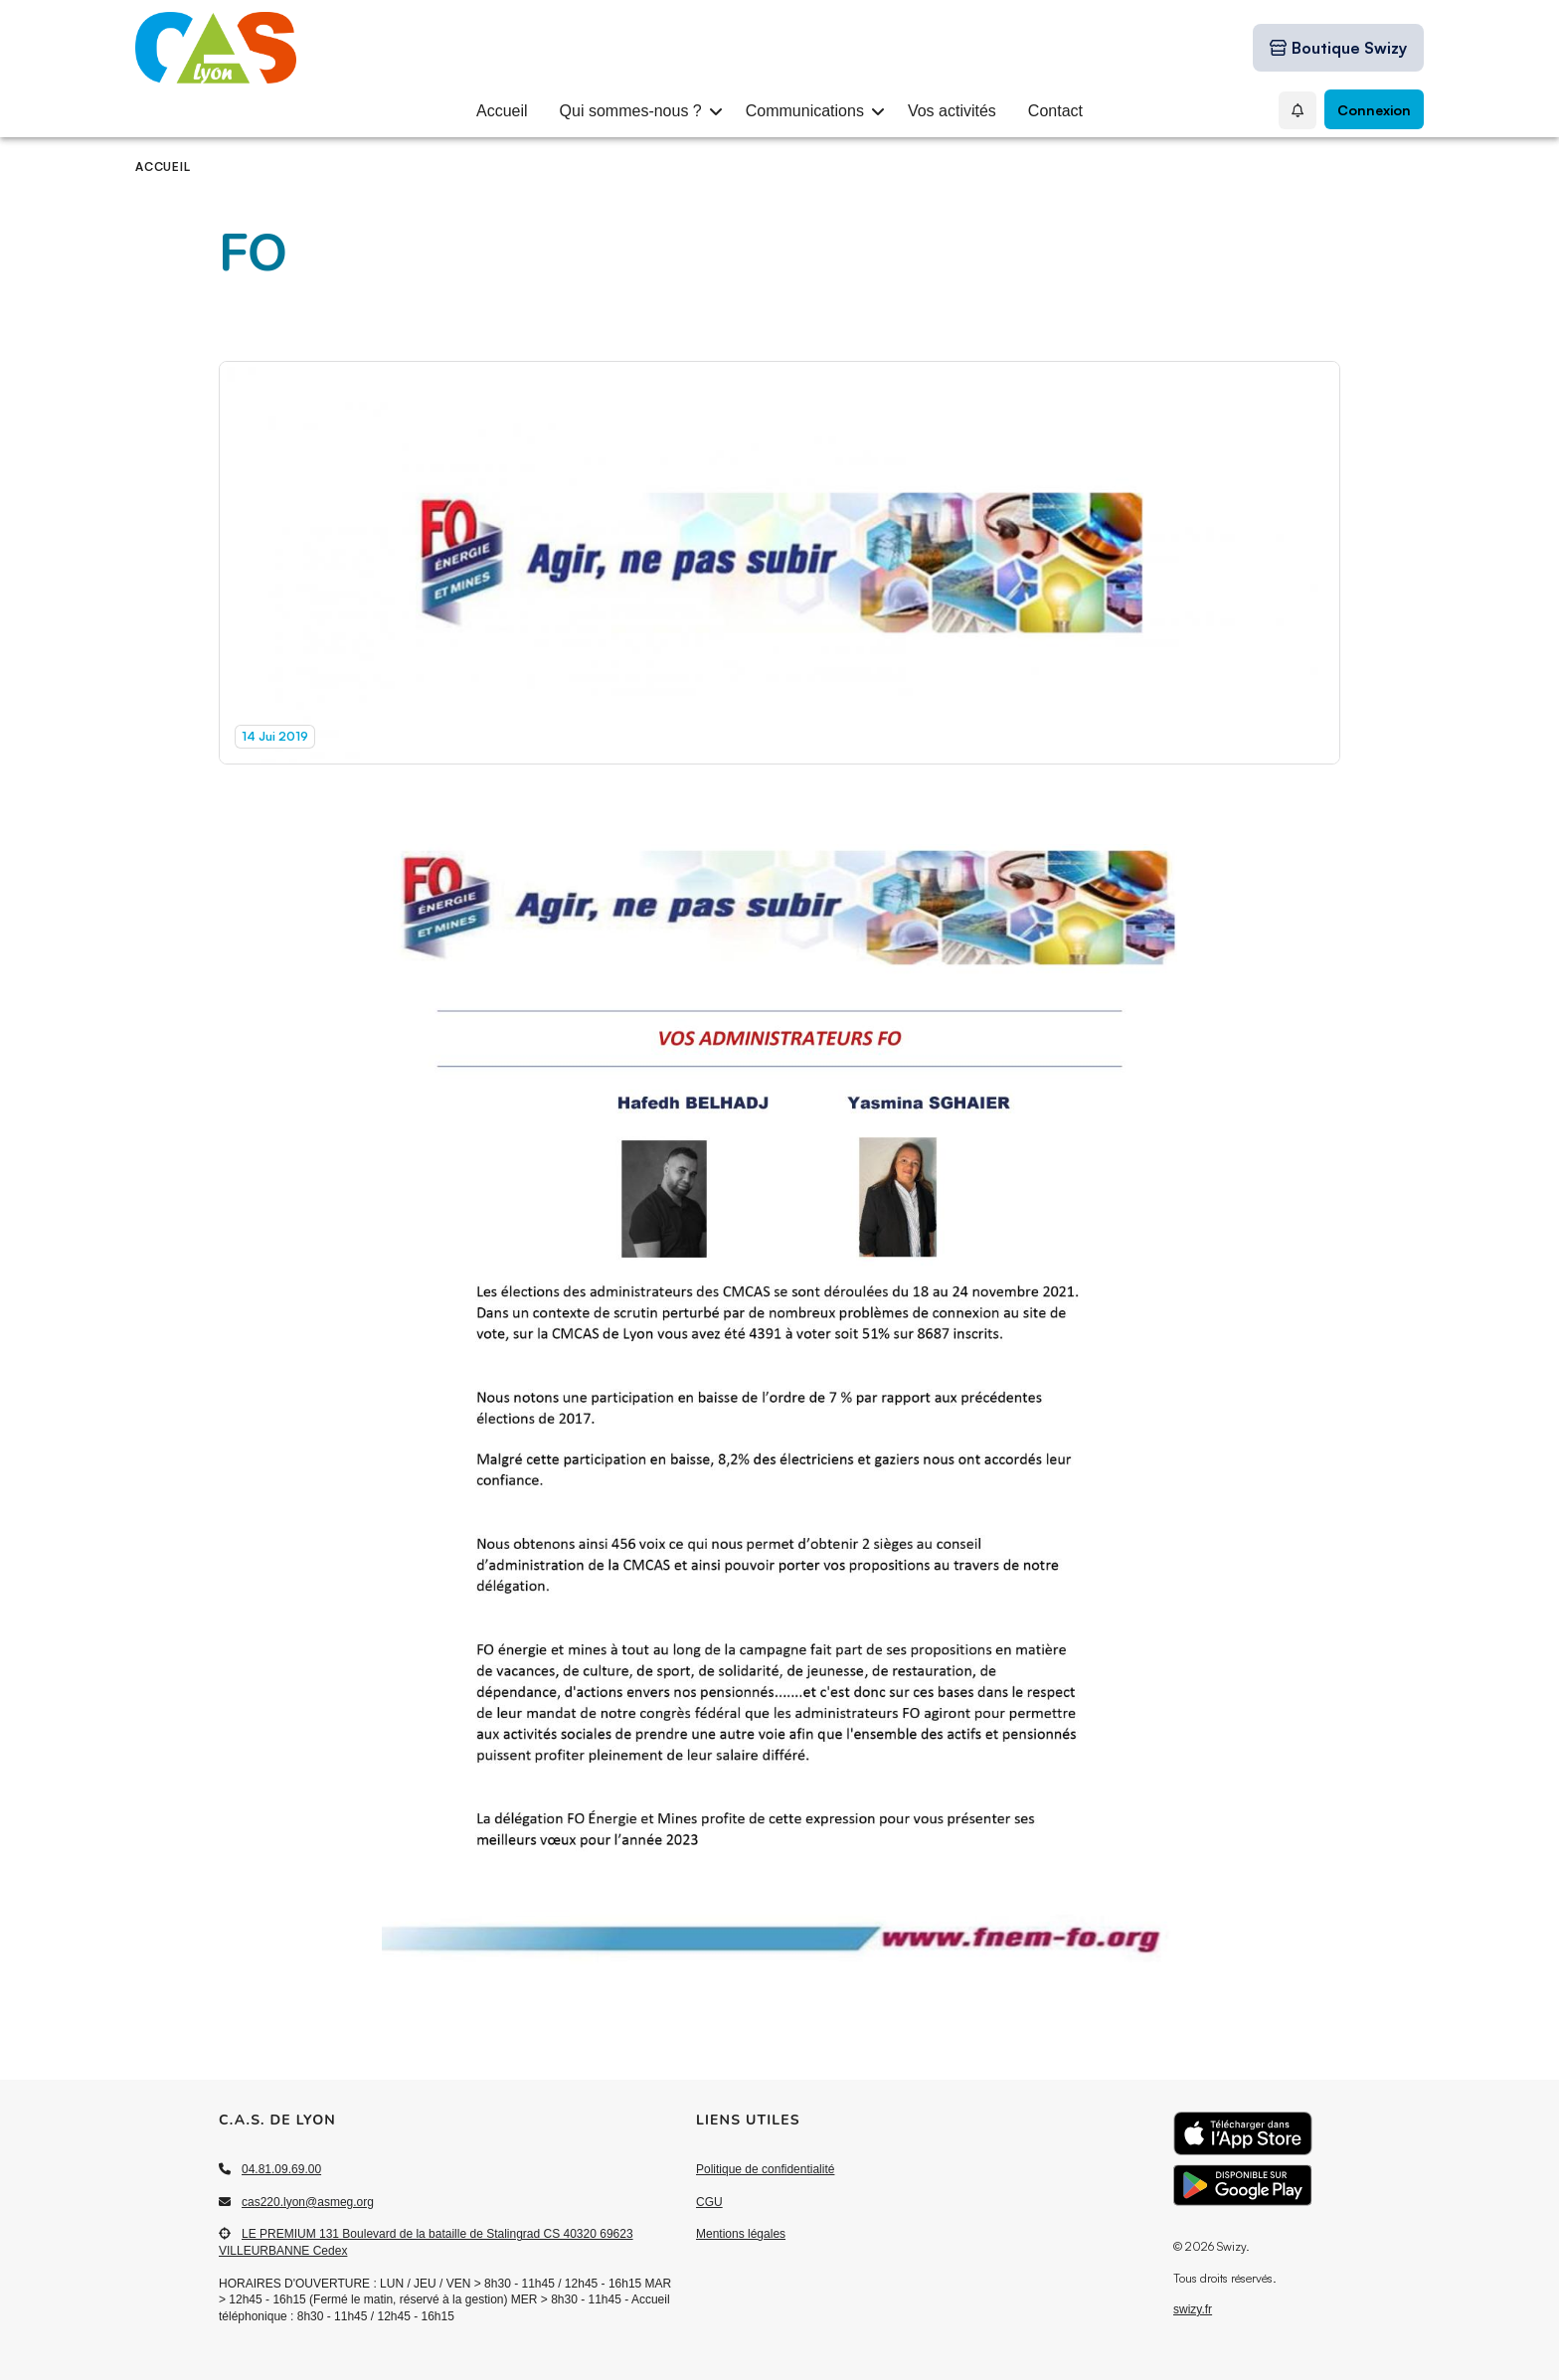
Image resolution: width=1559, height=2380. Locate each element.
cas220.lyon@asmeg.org (308, 2202)
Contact (1055, 110)
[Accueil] (189, 48)
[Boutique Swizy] (1338, 48)
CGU (709, 2202)
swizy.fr (1192, 2309)
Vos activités (952, 110)
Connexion (1374, 109)
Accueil (502, 110)
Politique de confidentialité (765, 2169)
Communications (805, 110)
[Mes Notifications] (1297, 110)
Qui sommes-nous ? (631, 110)
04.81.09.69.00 (281, 2169)
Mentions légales (740, 2234)
